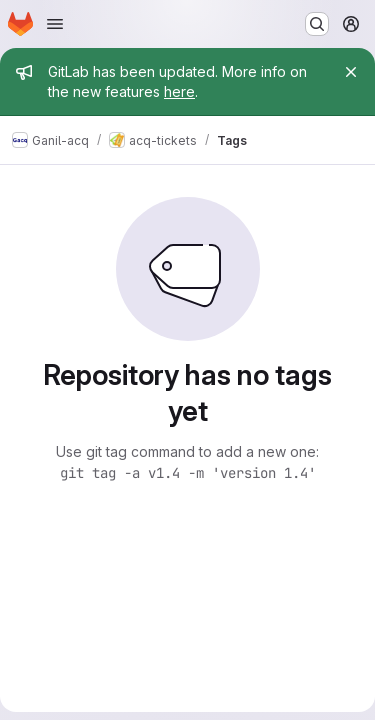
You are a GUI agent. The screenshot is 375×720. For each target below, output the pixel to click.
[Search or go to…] (317, 24)
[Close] (351, 72)
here (179, 91)
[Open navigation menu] (55, 24)
